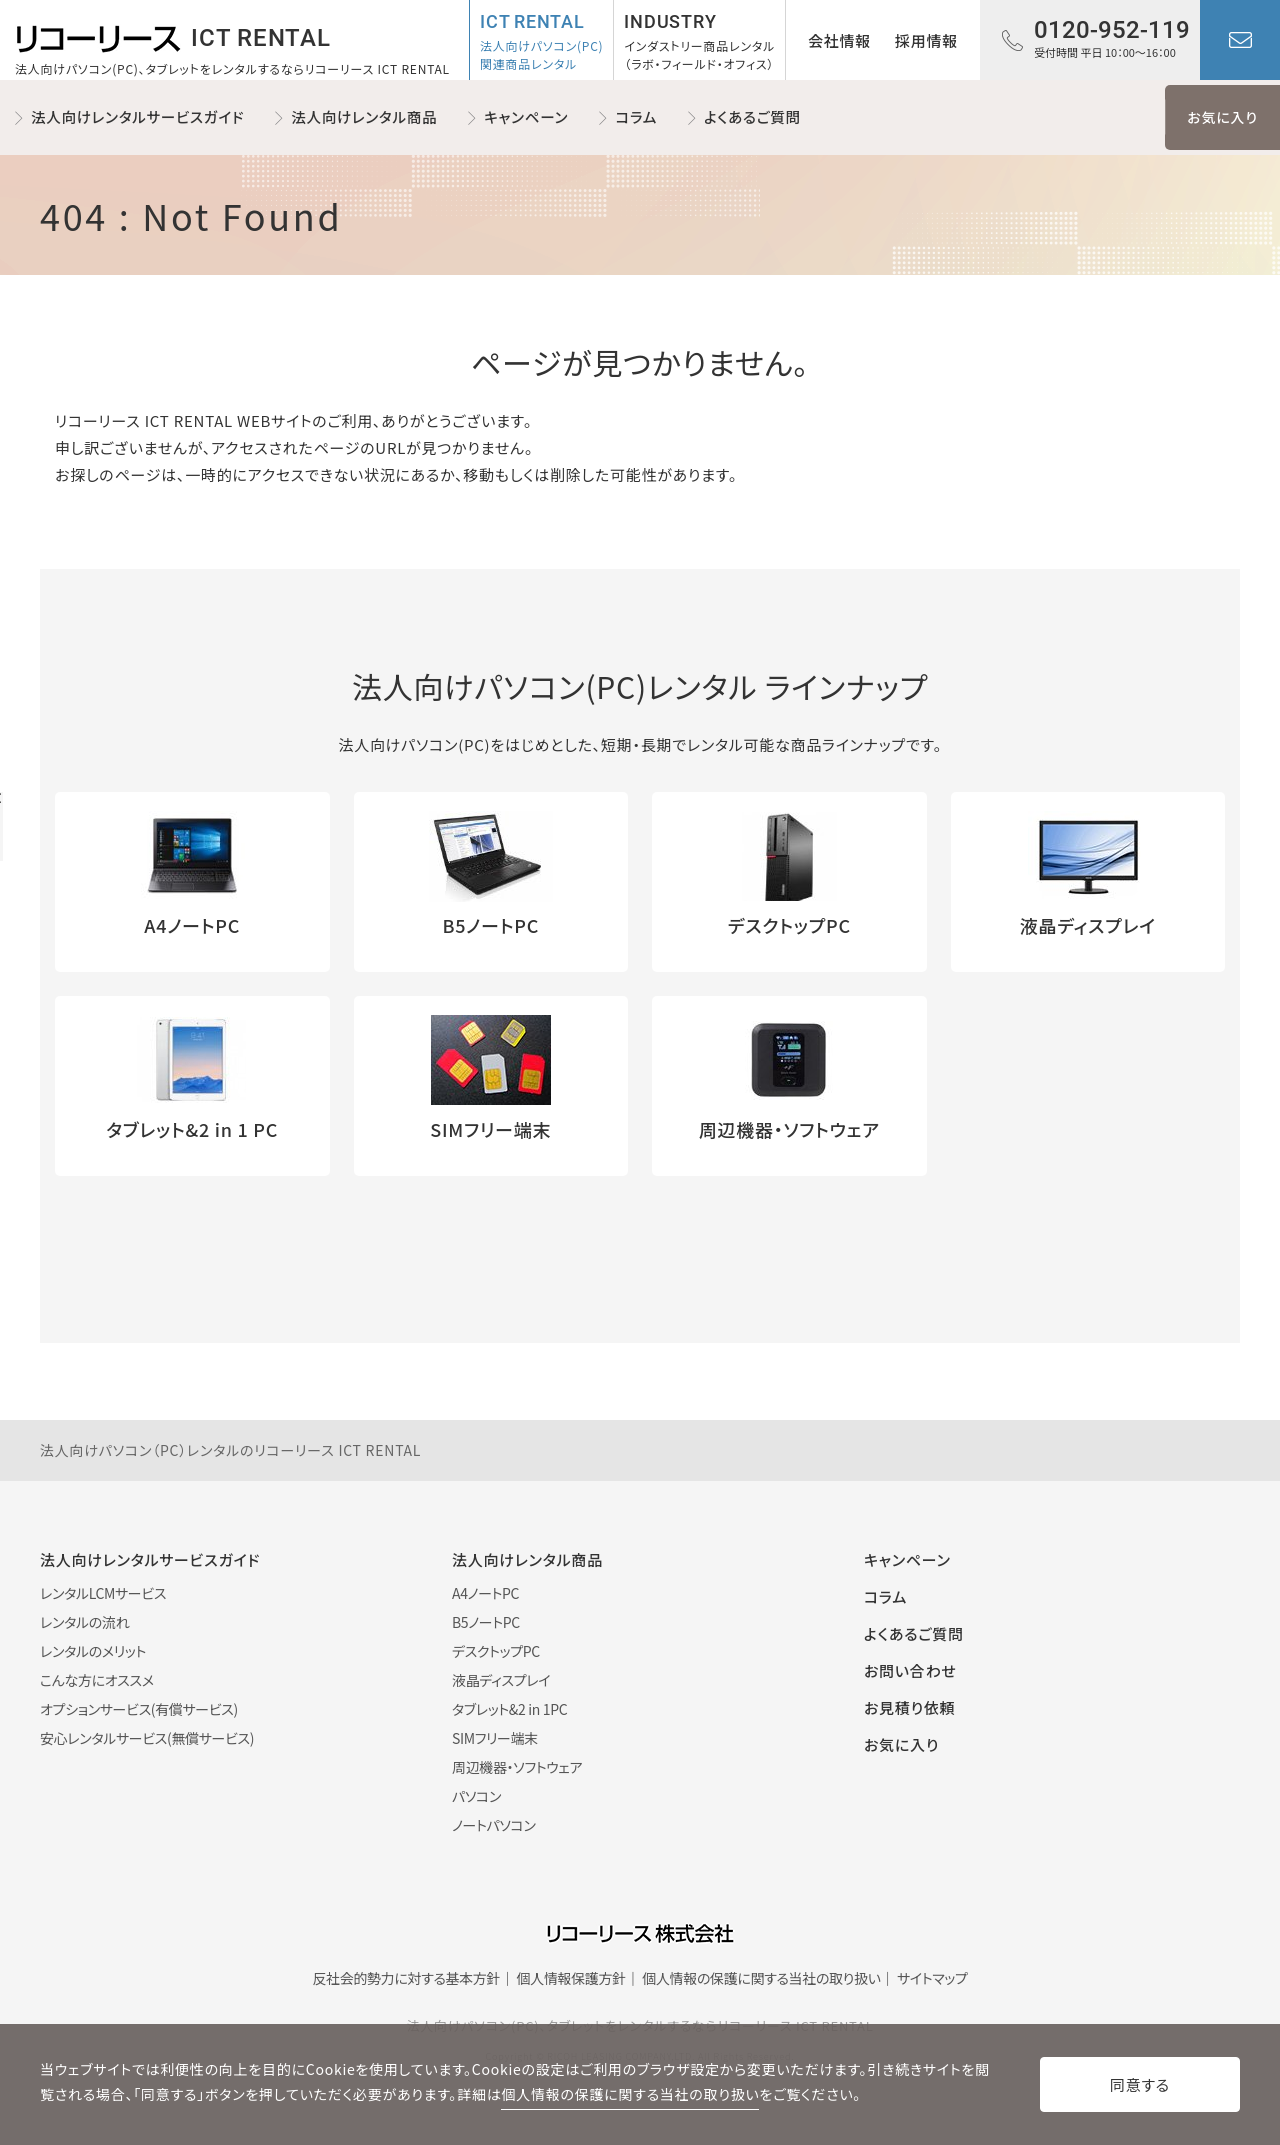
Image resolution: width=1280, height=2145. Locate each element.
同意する (1140, 2084)
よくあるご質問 (752, 116)
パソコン (476, 1796)
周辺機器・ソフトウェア (517, 1767)
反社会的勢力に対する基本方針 (406, 1978)
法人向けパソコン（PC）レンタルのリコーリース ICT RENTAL (230, 1450)
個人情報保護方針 (571, 1978)
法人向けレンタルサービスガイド (137, 116)
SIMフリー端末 (495, 1738)
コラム (636, 116)
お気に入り (1222, 117)
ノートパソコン (494, 1825)
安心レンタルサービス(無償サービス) (147, 1738)
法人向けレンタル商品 (364, 116)
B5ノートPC (486, 1622)
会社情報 (839, 40)
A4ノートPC (485, 1593)
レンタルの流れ (84, 1622)
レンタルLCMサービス (103, 1593)
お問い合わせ (1240, 40)
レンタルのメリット (93, 1651)
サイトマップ (932, 1978)
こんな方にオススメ (97, 1680)
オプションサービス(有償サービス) (139, 1709)
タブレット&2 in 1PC (509, 1709)
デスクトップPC (496, 1651)
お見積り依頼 (909, 1707)
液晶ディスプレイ (501, 1680)
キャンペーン (526, 116)
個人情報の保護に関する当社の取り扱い (761, 1978)
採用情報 (926, 40)
